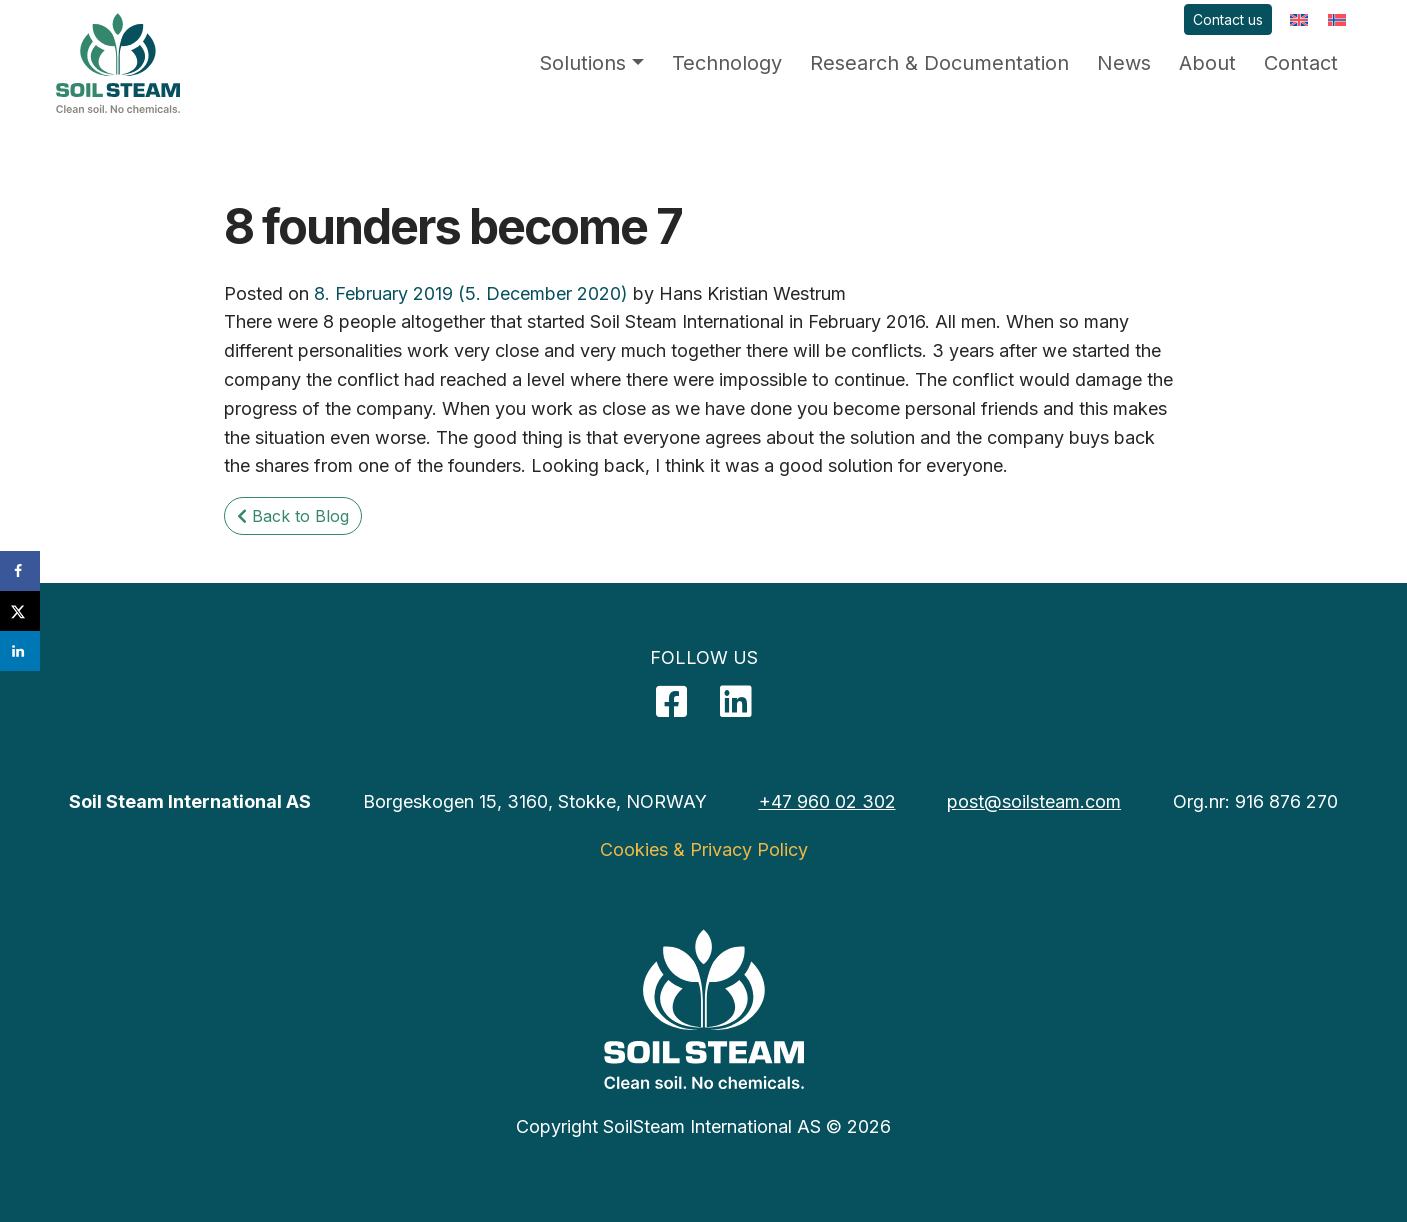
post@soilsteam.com (1034, 801)
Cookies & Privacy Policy (704, 849)
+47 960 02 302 (827, 801)
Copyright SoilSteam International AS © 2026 (703, 1126)
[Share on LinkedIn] (20, 651)
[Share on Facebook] (20, 571)
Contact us (1228, 19)
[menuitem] (1299, 19)
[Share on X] (20, 611)
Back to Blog (293, 516)
